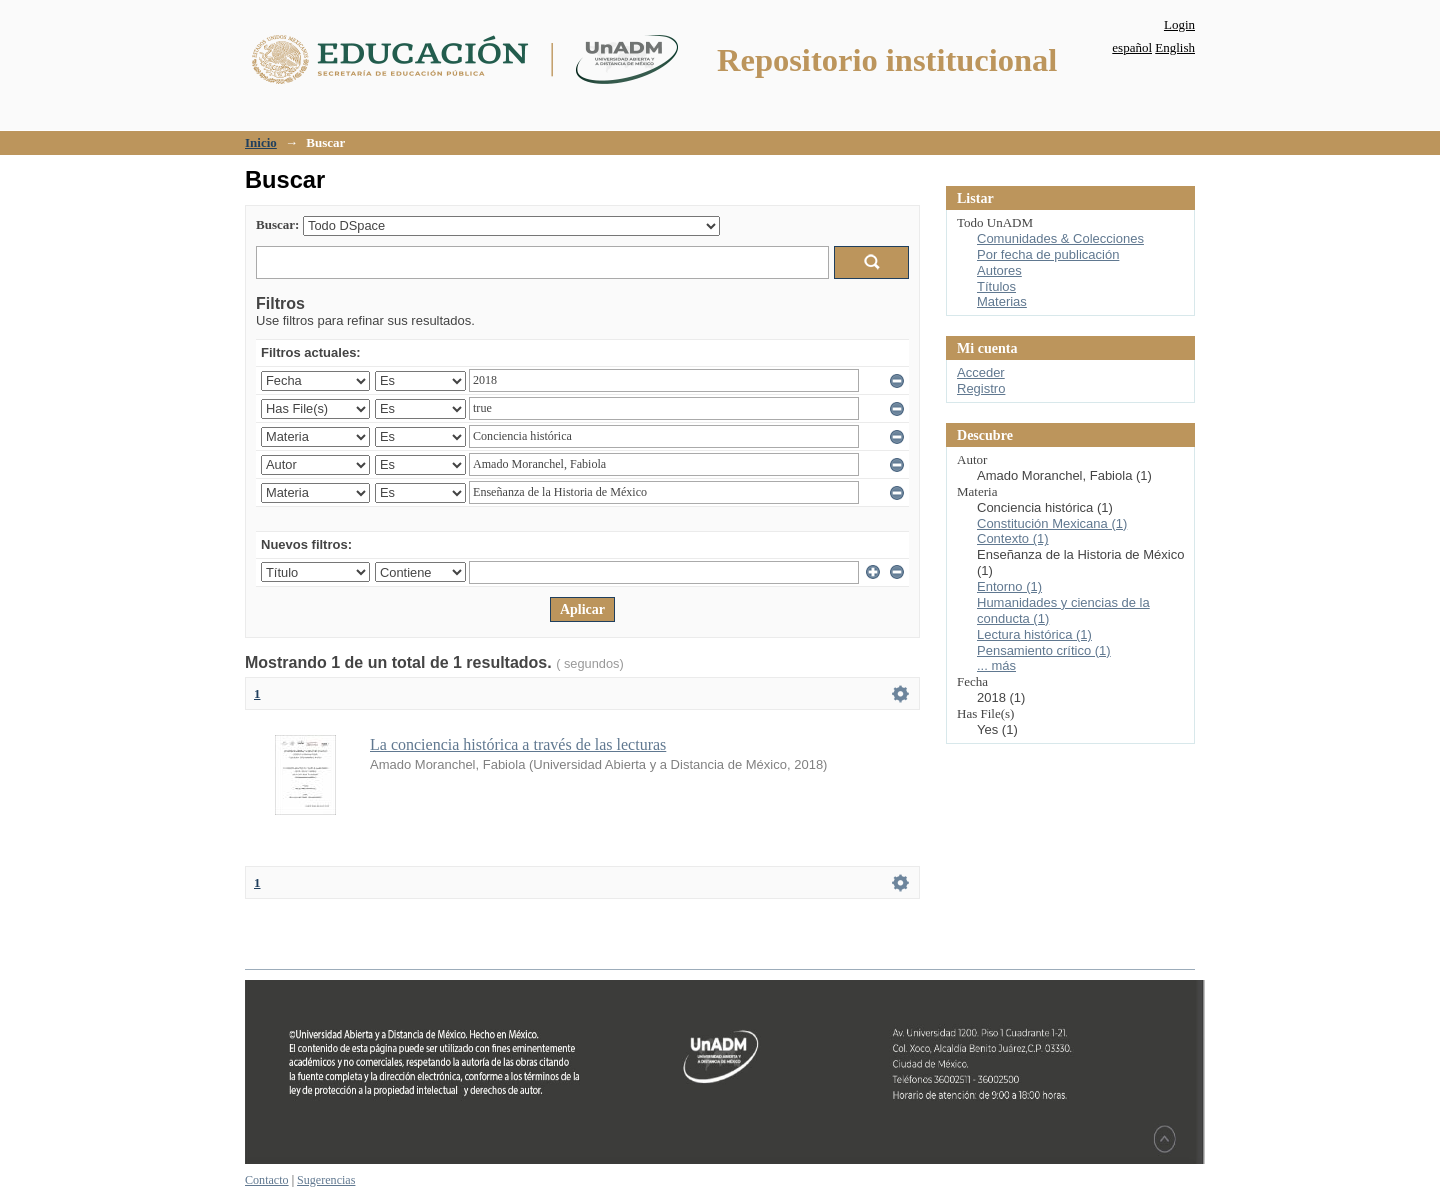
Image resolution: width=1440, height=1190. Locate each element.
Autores (999, 270)
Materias (1002, 301)
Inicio (261, 142)
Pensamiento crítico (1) (1044, 650)
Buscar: (277, 224)
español (1132, 47)
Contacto (267, 1180)
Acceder (981, 372)
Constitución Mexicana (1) (1052, 523)
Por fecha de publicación (1048, 254)
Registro (981, 388)
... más (996, 665)
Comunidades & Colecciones (1060, 238)
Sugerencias (326, 1180)
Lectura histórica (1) (1034, 634)
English (1175, 47)
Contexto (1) (1013, 538)
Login (1179, 24)
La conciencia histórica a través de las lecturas (518, 744)
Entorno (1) (1009, 586)
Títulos (996, 286)
